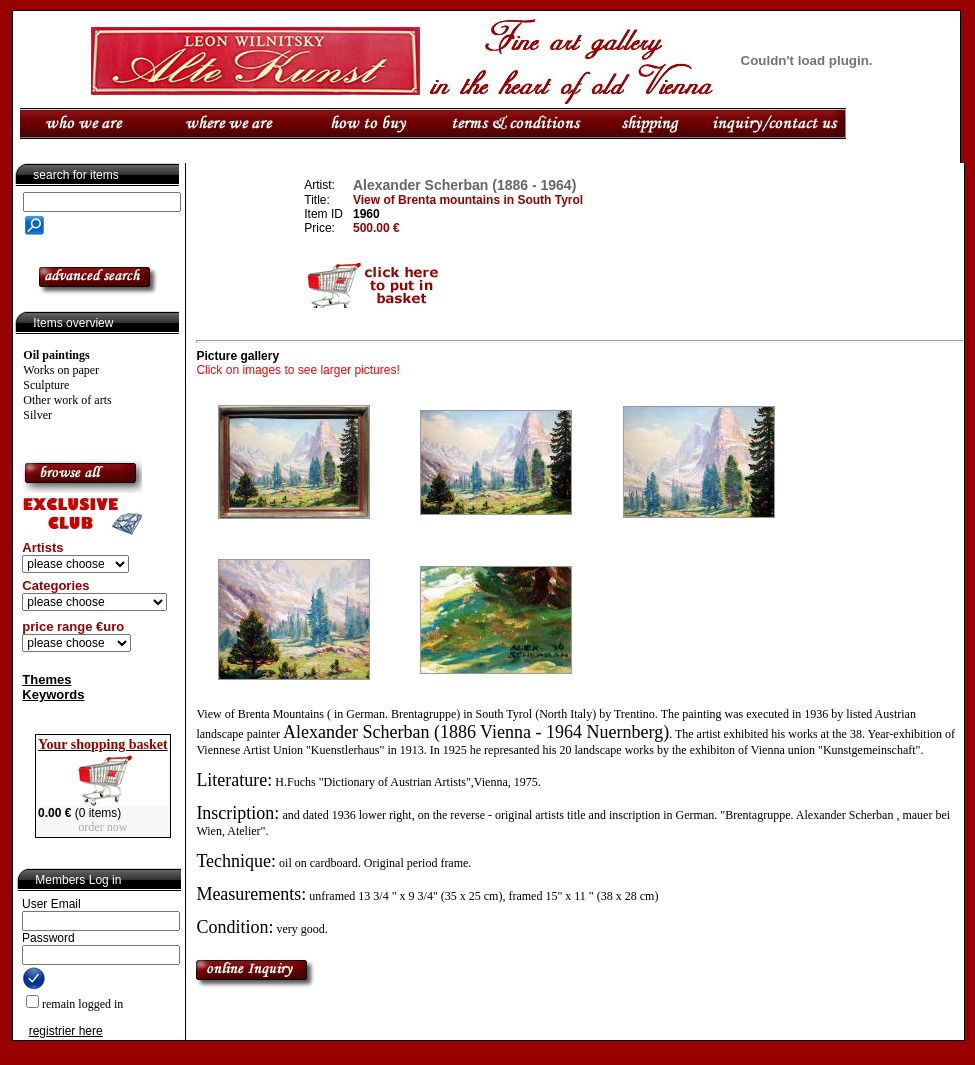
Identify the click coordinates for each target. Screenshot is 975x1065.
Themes (46, 679)
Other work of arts (67, 400)
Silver (37, 415)
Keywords (53, 694)
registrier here (66, 1031)
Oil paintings (56, 355)
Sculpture (46, 385)
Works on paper (61, 370)
